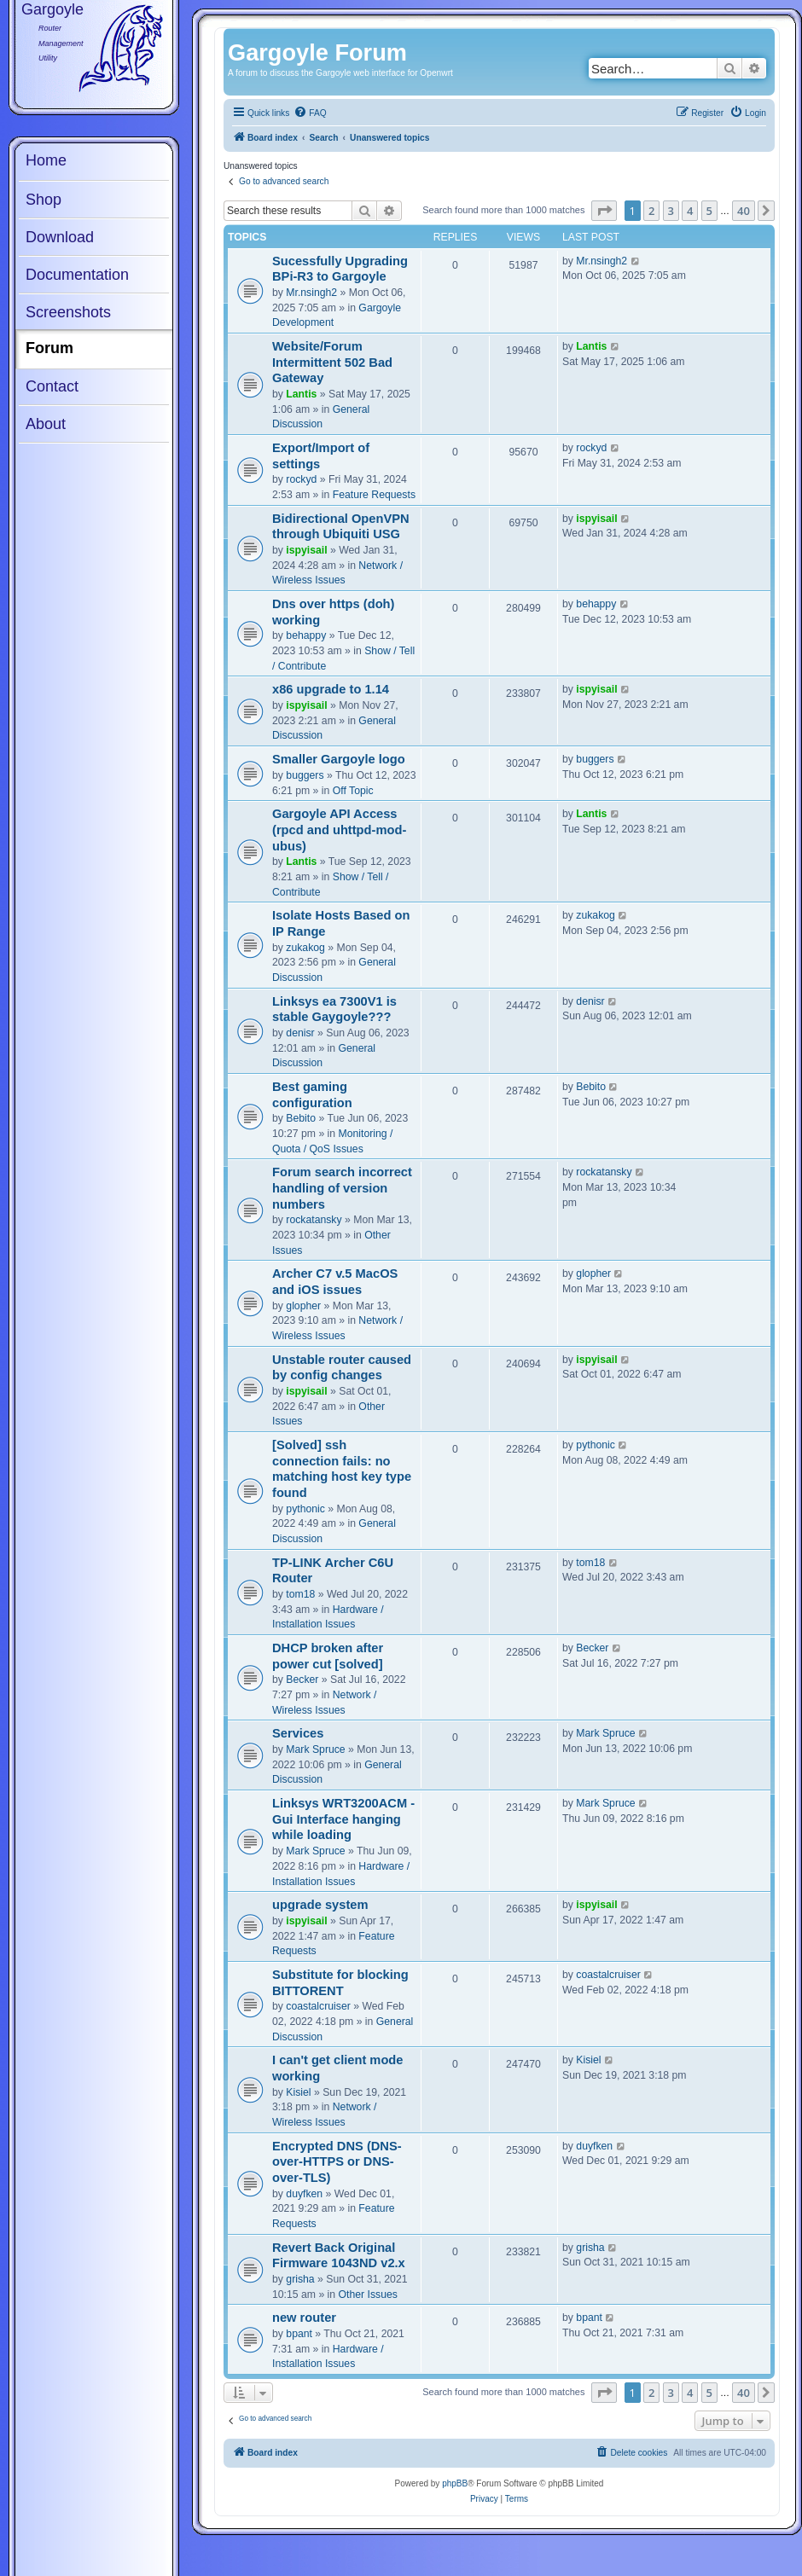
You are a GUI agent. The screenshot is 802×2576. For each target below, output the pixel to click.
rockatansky (313, 1220)
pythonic (305, 1509)
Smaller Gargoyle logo (338, 759)
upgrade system (320, 1905)
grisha (300, 2279)
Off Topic (353, 791)
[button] (604, 210)
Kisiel (298, 2092)
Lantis (301, 394)
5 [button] (709, 210)
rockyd (301, 479)
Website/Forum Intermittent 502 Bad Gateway (332, 362)
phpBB (455, 2483)
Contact (52, 386)
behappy (306, 635)
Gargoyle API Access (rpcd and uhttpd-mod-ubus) (339, 829)
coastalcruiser (318, 2006)
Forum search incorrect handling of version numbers (342, 1187)
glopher (303, 1306)
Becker (302, 1679)
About (46, 423)
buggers (304, 775)
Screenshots (68, 312)
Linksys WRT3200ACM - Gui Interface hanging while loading (343, 1819)
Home (46, 160)
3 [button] (671, 210)
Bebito (301, 1118)
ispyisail (306, 550)
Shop (43, 199)
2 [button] (651, 210)
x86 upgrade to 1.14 (330, 689)
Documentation (77, 274)
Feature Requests (374, 495)
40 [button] (743, 210)
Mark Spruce (315, 1749)
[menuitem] (309, 113)
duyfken (304, 2194)
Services (297, 1733)
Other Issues (368, 2294)
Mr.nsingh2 (311, 293)
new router (304, 2317)
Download (60, 237)
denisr (300, 1033)
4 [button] (690, 210)
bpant (299, 2334)
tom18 (300, 1594)
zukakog (305, 948)
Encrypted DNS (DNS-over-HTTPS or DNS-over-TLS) (337, 2161)
